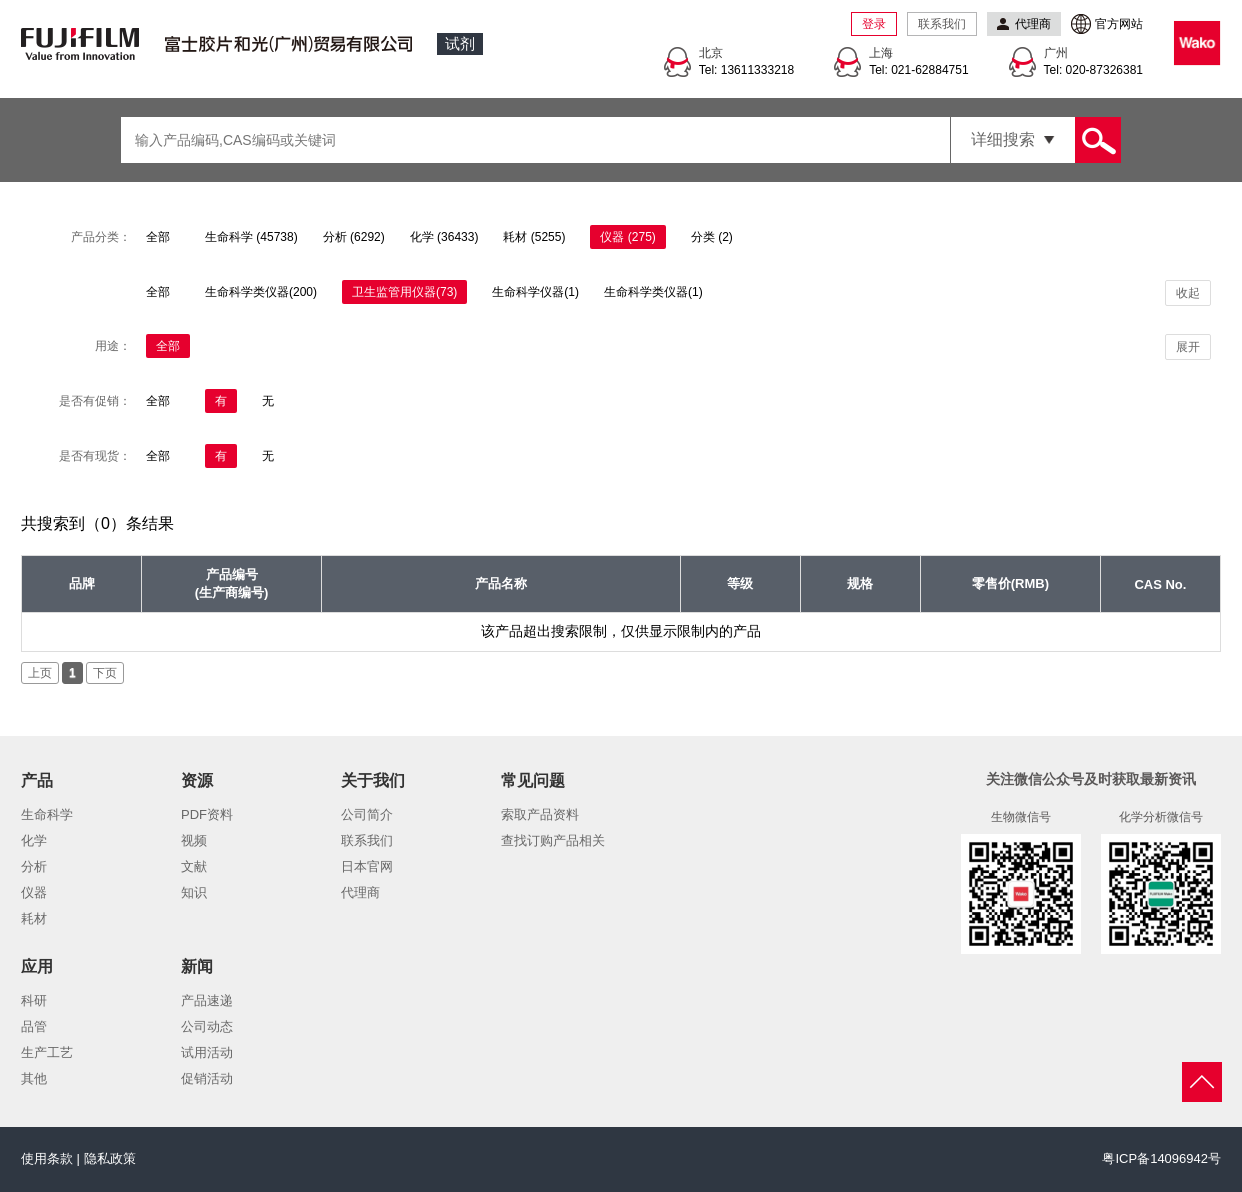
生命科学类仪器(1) (653, 292)
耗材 (34, 918)
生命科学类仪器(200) (261, 292)
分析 (34, 866)
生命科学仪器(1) (535, 292)
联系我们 (942, 24)
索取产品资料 (540, 814)
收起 (1188, 293)
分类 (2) (712, 237)
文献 (194, 866)
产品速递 (207, 1000)
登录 (874, 24)
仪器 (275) (627, 237)
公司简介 (367, 814)
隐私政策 (110, 1158)
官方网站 (1119, 24)
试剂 (460, 43)
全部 (158, 237)
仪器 (34, 892)
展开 (1188, 347)
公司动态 (207, 1026)
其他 (34, 1078)
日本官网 (367, 866)
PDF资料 (207, 814)
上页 (40, 673)
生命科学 (47, 814)
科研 (34, 1000)
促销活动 (207, 1078)
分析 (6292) (354, 237)
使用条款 (47, 1158)
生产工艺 (47, 1052)
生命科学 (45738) (251, 237)
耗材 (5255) (534, 237)
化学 (34, 840)
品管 (34, 1026)
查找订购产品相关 (553, 840)
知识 (194, 892)
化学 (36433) (444, 237)
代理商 (360, 892)
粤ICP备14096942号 (1161, 1158)
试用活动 (207, 1052)
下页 (105, 673)
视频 (194, 840)
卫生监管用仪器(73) (404, 292)
